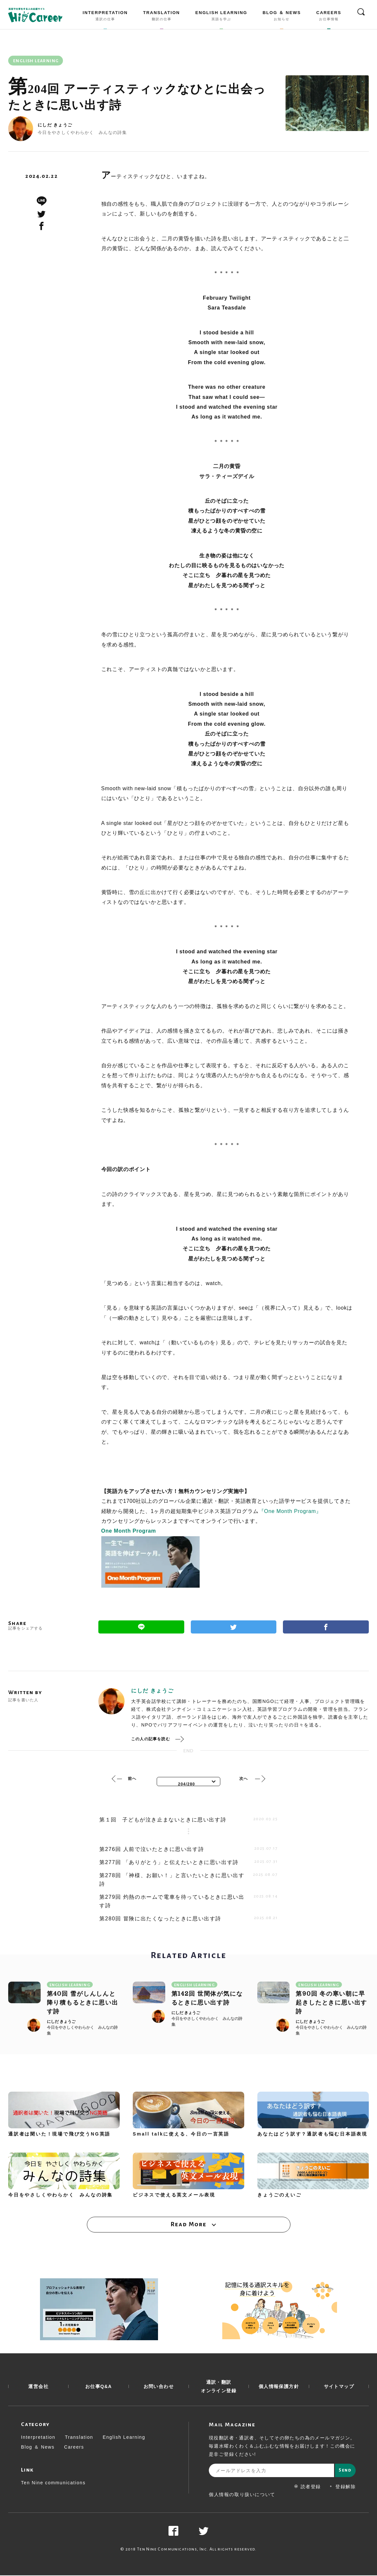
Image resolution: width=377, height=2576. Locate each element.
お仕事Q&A (98, 2387)
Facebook (326, 1626)
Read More (188, 2224)
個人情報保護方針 (279, 2387)
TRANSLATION (161, 17)
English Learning (124, 2437)
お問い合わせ (159, 2387)
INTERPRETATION (105, 17)
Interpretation (38, 2437)
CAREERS (328, 17)
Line (141, 1626)
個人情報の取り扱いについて (242, 2495)
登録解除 (342, 2487)
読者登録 (307, 2487)
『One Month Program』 (290, 1511)
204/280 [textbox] (186, 1784)
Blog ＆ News (37, 2447)
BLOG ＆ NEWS (282, 17)
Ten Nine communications (53, 2483)
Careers (74, 2447)
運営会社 (38, 2387)
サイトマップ (339, 2387)
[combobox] (188, 1781)
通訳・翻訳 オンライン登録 (218, 2387)
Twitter (234, 1626)
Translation (79, 2437)
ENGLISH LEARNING (221, 17)
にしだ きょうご (55, 125)
